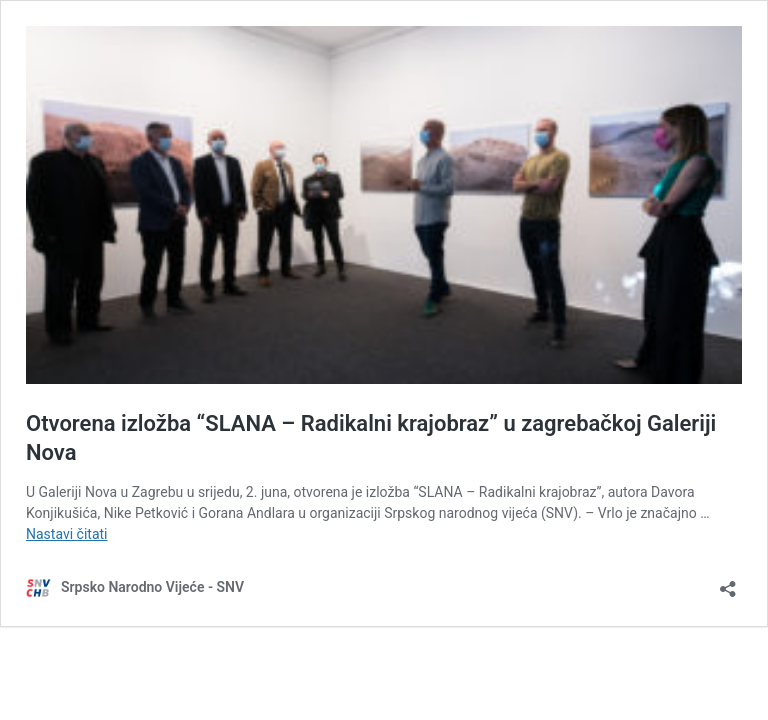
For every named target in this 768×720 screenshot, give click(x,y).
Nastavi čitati (67, 534)
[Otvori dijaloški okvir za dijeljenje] (728, 582)
